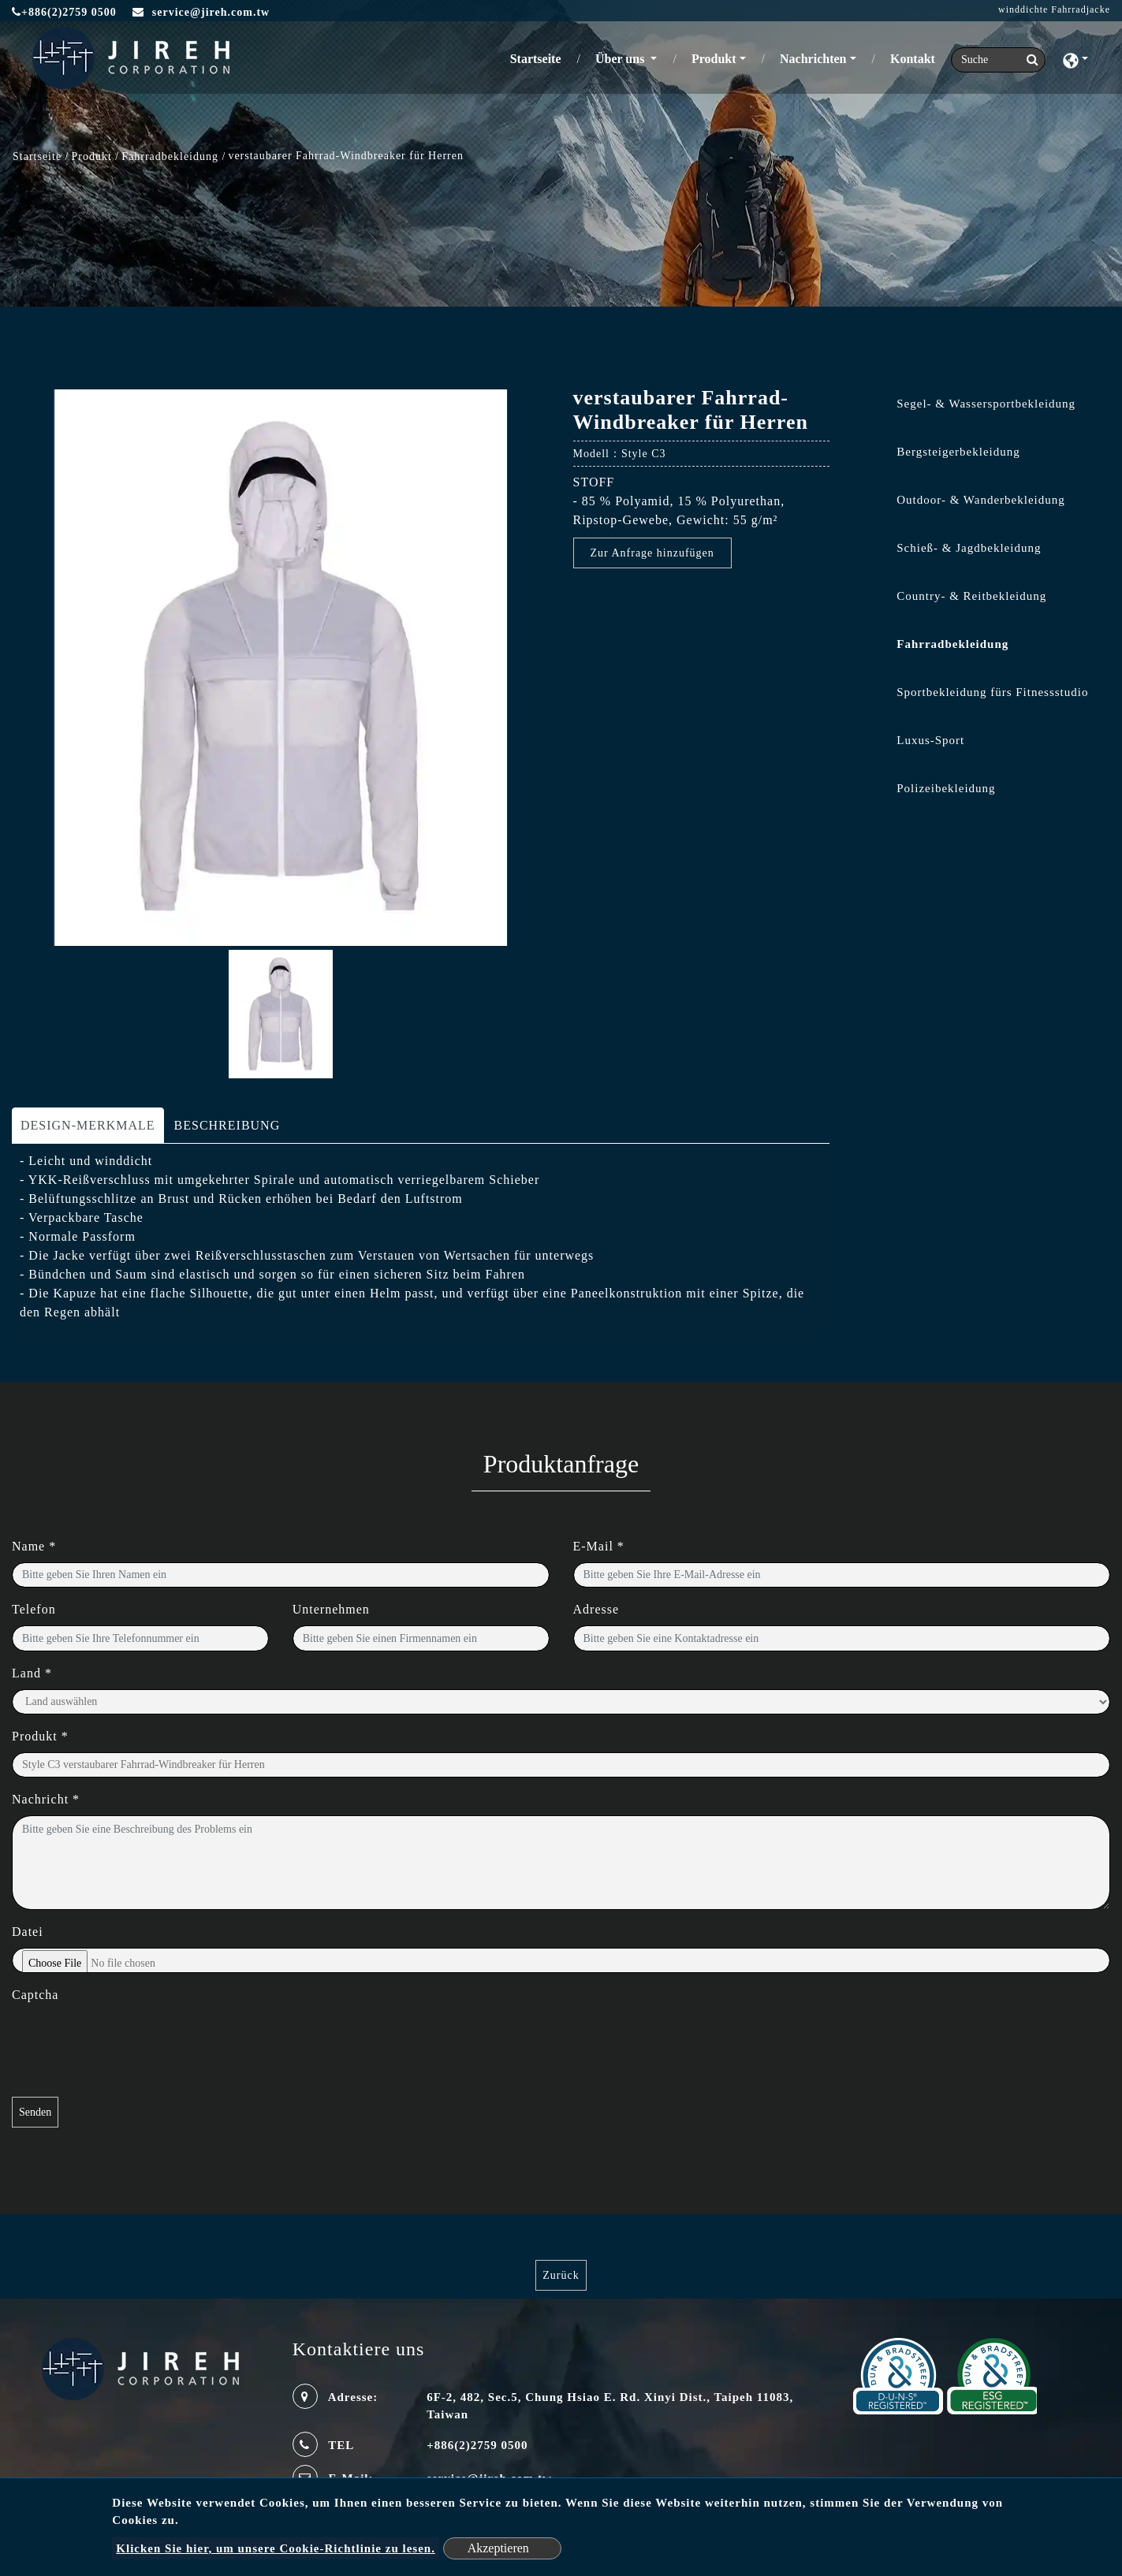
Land (32, 1673)
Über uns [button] (621, 58)
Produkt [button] (713, 58)
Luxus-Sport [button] (930, 740)
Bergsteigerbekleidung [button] (958, 451)
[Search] (998, 60)
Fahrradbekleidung (171, 156)
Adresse (596, 1609)
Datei (27, 1931)
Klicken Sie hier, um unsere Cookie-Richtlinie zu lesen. (275, 2548)
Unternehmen (331, 1609)
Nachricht (46, 1799)
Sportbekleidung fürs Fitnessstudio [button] (992, 692)
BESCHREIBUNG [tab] (227, 1125)
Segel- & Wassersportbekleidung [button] (985, 403)
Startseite (539, 57)
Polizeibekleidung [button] (945, 788)
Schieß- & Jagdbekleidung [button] (968, 548)
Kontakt (912, 58)
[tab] (981, 407)
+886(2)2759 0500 (64, 12)
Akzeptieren (498, 2548)
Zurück (560, 2275)
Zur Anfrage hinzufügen (652, 553)
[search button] (1028, 60)
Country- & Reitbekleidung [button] (971, 596)
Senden (35, 2112)
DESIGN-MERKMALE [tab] (88, 1125)
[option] (280, 667)
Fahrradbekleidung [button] (952, 644)
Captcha (35, 1994)
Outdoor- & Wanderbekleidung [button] (980, 499)
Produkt (92, 156)
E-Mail (598, 1546)
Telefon (34, 1609)
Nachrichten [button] (813, 58)
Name (34, 1546)
